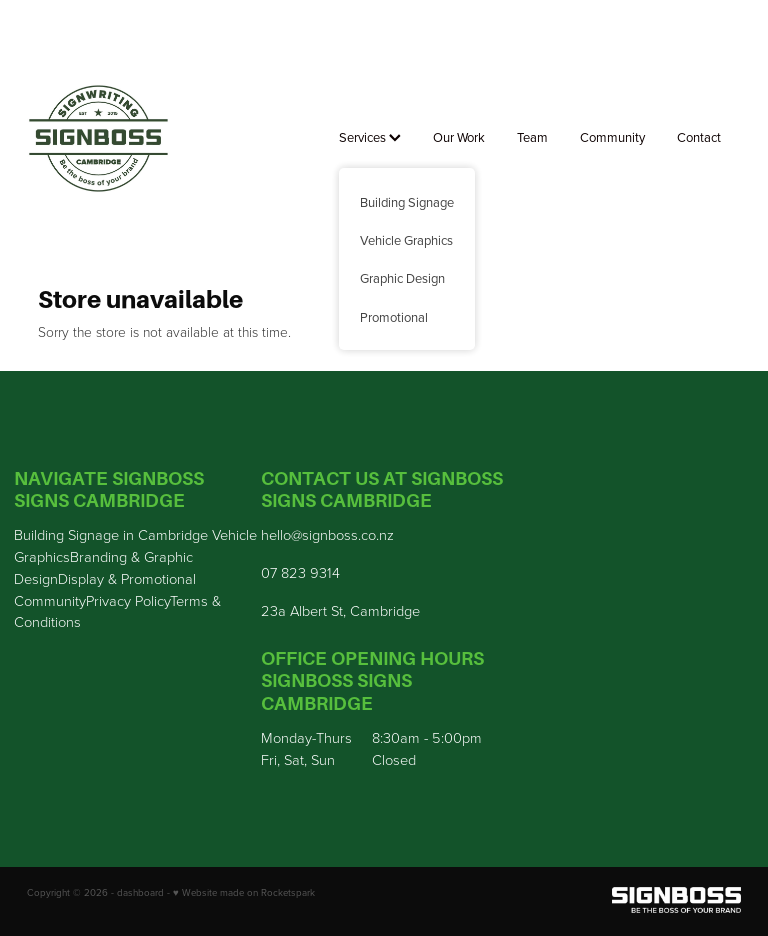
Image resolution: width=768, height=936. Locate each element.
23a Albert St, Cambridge (340, 610)
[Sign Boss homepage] (98, 139)
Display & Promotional (127, 578)
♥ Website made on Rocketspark (244, 892)
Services (370, 137)
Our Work (459, 137)
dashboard (140, 892)
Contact (699, 137)
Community (612, 137)
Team (532, 137)
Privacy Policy (128, 600)
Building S (45, 534)
